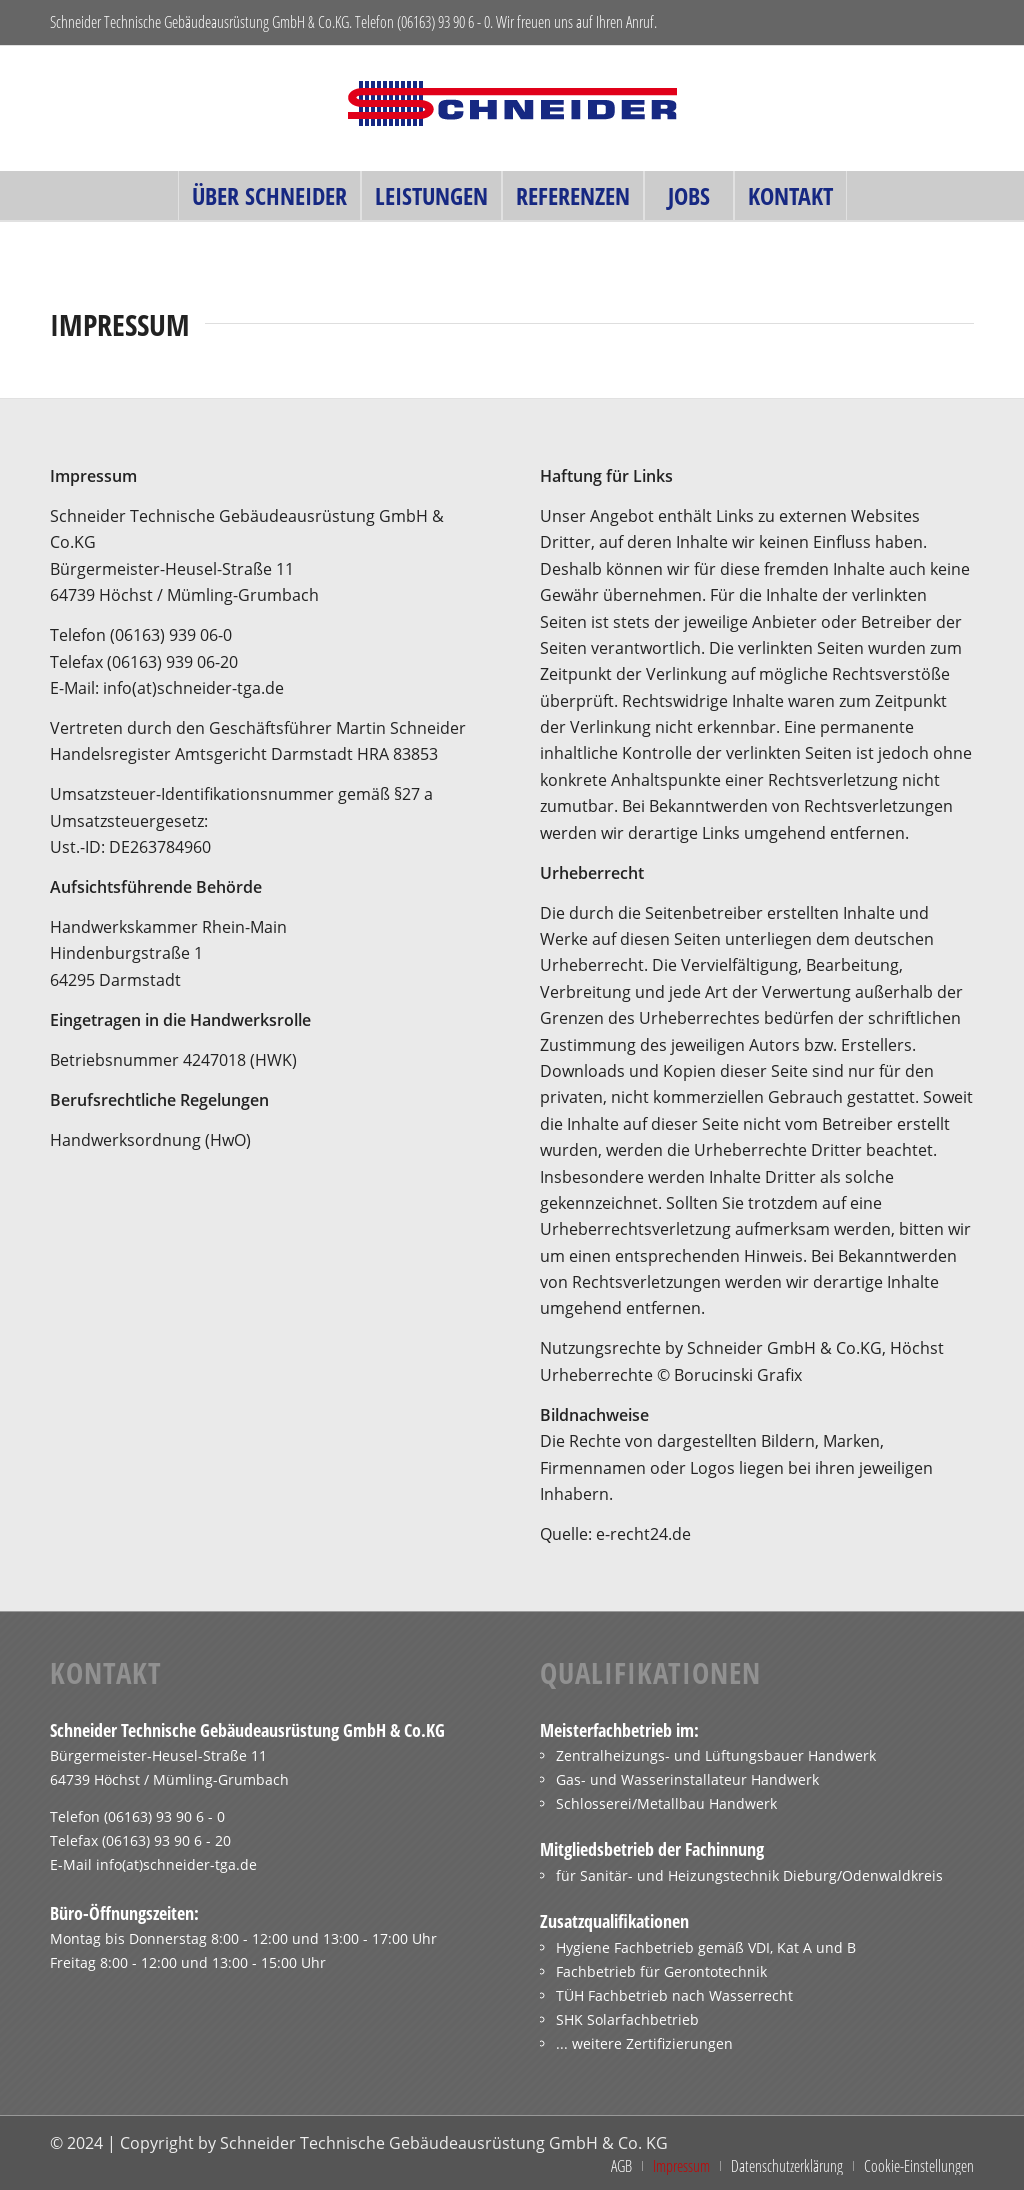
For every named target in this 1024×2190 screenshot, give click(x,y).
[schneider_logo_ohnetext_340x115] (512, 108)
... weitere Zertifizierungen (644, 2043)
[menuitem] (269, 196)
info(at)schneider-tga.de (176, 1864)
